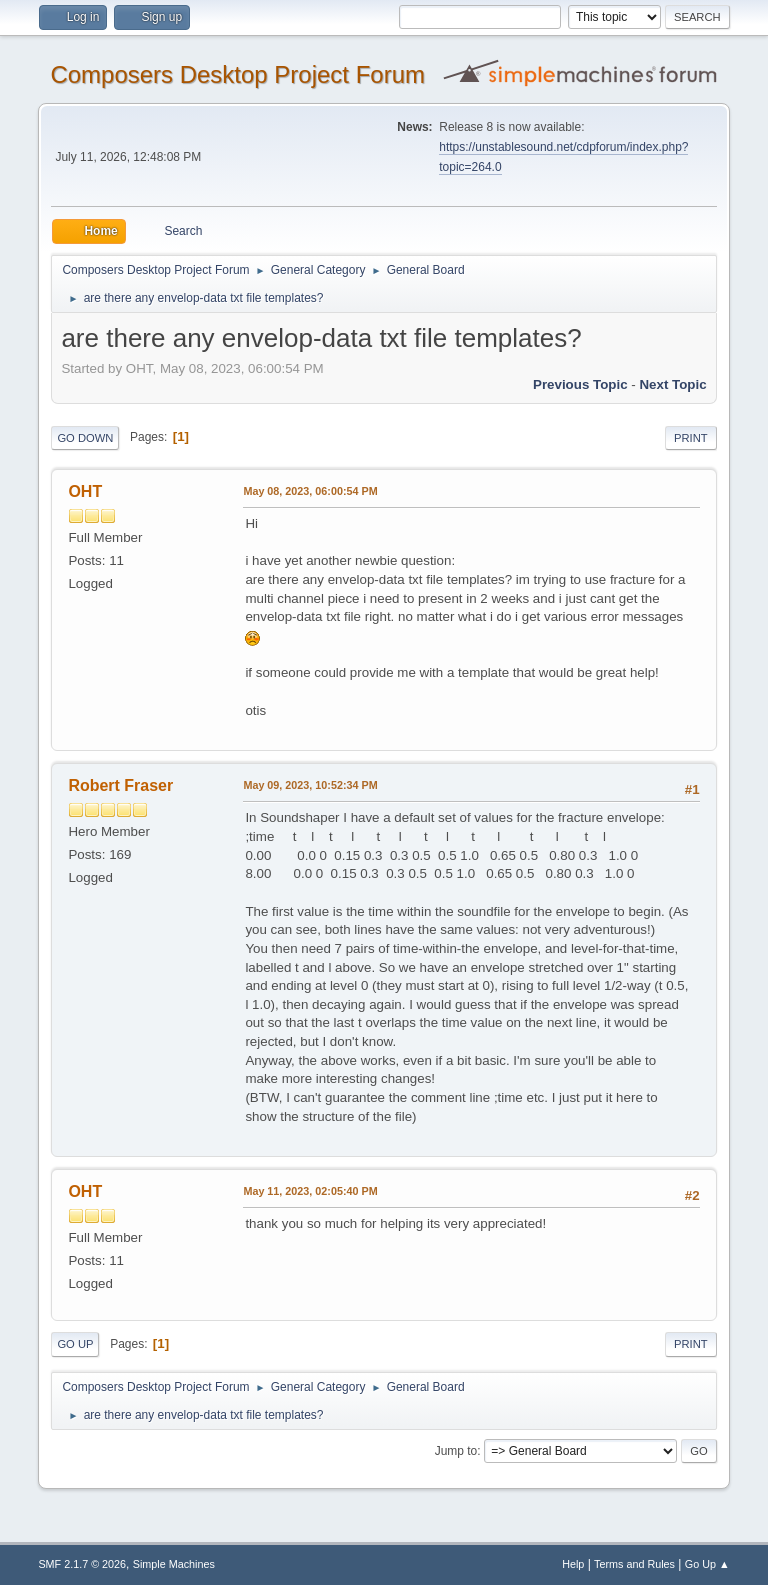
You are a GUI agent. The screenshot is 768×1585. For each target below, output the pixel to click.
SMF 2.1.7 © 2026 (82, 1564)
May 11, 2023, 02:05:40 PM (310, 1191)
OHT (85, 491)
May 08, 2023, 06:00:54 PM (310, 491)
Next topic (672, 384)
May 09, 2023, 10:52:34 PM (310, 785)
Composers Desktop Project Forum (237, 74)
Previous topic (580, 384)
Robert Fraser (120, 785)
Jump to (456, 1451)
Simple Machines (174, 1564)
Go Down (85, 438)
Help (573, 1564)
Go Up (75, 1344)
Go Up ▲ (707, 1564)
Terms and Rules (634, 1564)
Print (691, 438)
